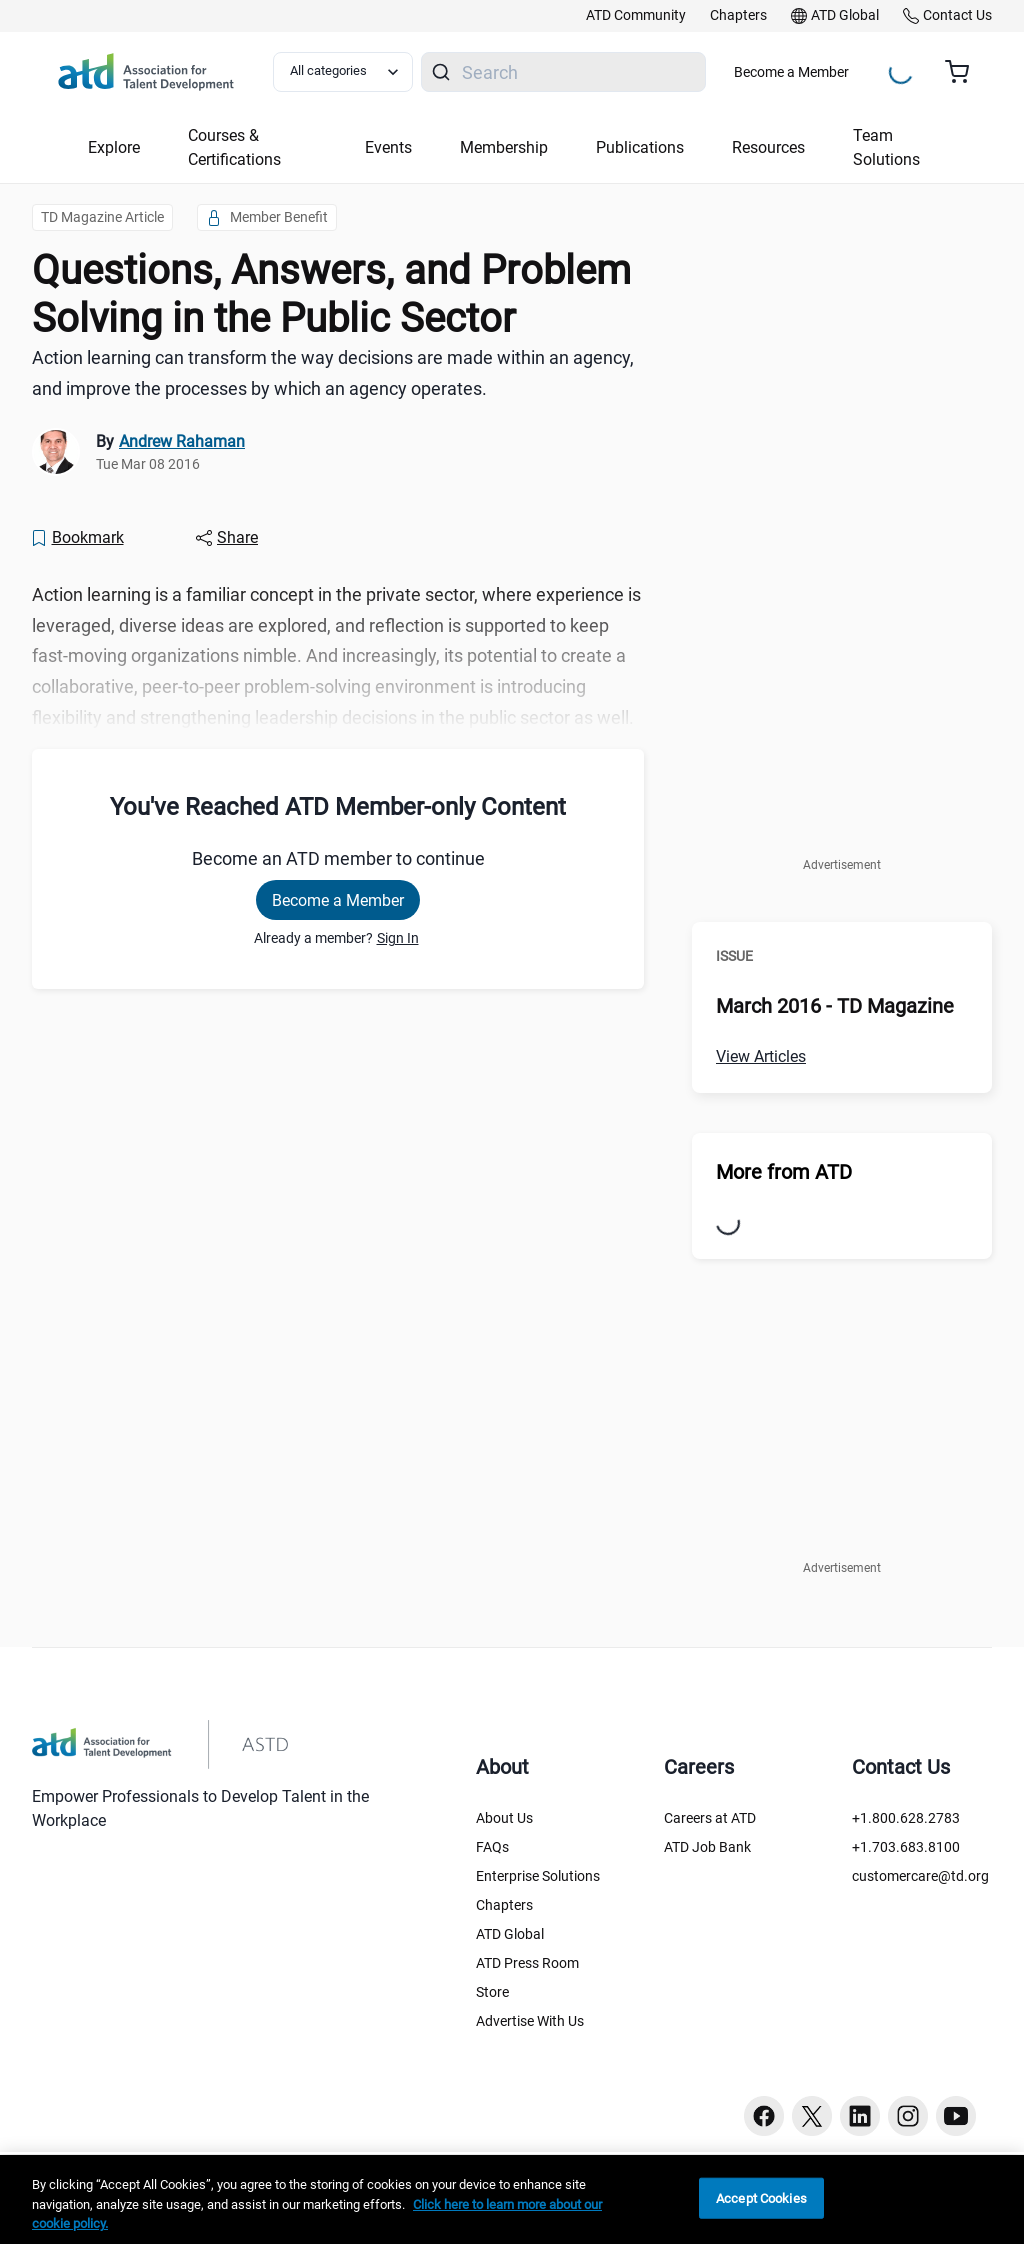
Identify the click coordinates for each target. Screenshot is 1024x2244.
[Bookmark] (77, 538)
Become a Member (791, 72)
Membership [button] (504, 147)
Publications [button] (640, 147)
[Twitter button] (812, 2116)
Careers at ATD (710, 1818)
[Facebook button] (764, 2116)
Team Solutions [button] (886, 147)
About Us (504, 1818)
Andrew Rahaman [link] (182, 441)
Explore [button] (114, 147)
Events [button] (388, 147)
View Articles (761, 1056)
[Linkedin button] (860, 2116)
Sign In (398, 938)
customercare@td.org (920, 1876)
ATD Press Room (527, 1963)
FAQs (492, 1847)
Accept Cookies (761, 2197)
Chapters (504, 1905)
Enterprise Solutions (538, 1876)
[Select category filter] (343, 72)
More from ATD (784, 1172)
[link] (636, 16)
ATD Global (510, 1934)
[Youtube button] (956, 2116)
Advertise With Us (530, 2021)
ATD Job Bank (707, 1847)
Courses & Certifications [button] (234, 147)
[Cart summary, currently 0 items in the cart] (964, 72)
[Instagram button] (908, 2116)
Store (492, 1992)
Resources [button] (768, 147)
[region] (512, 2199)
